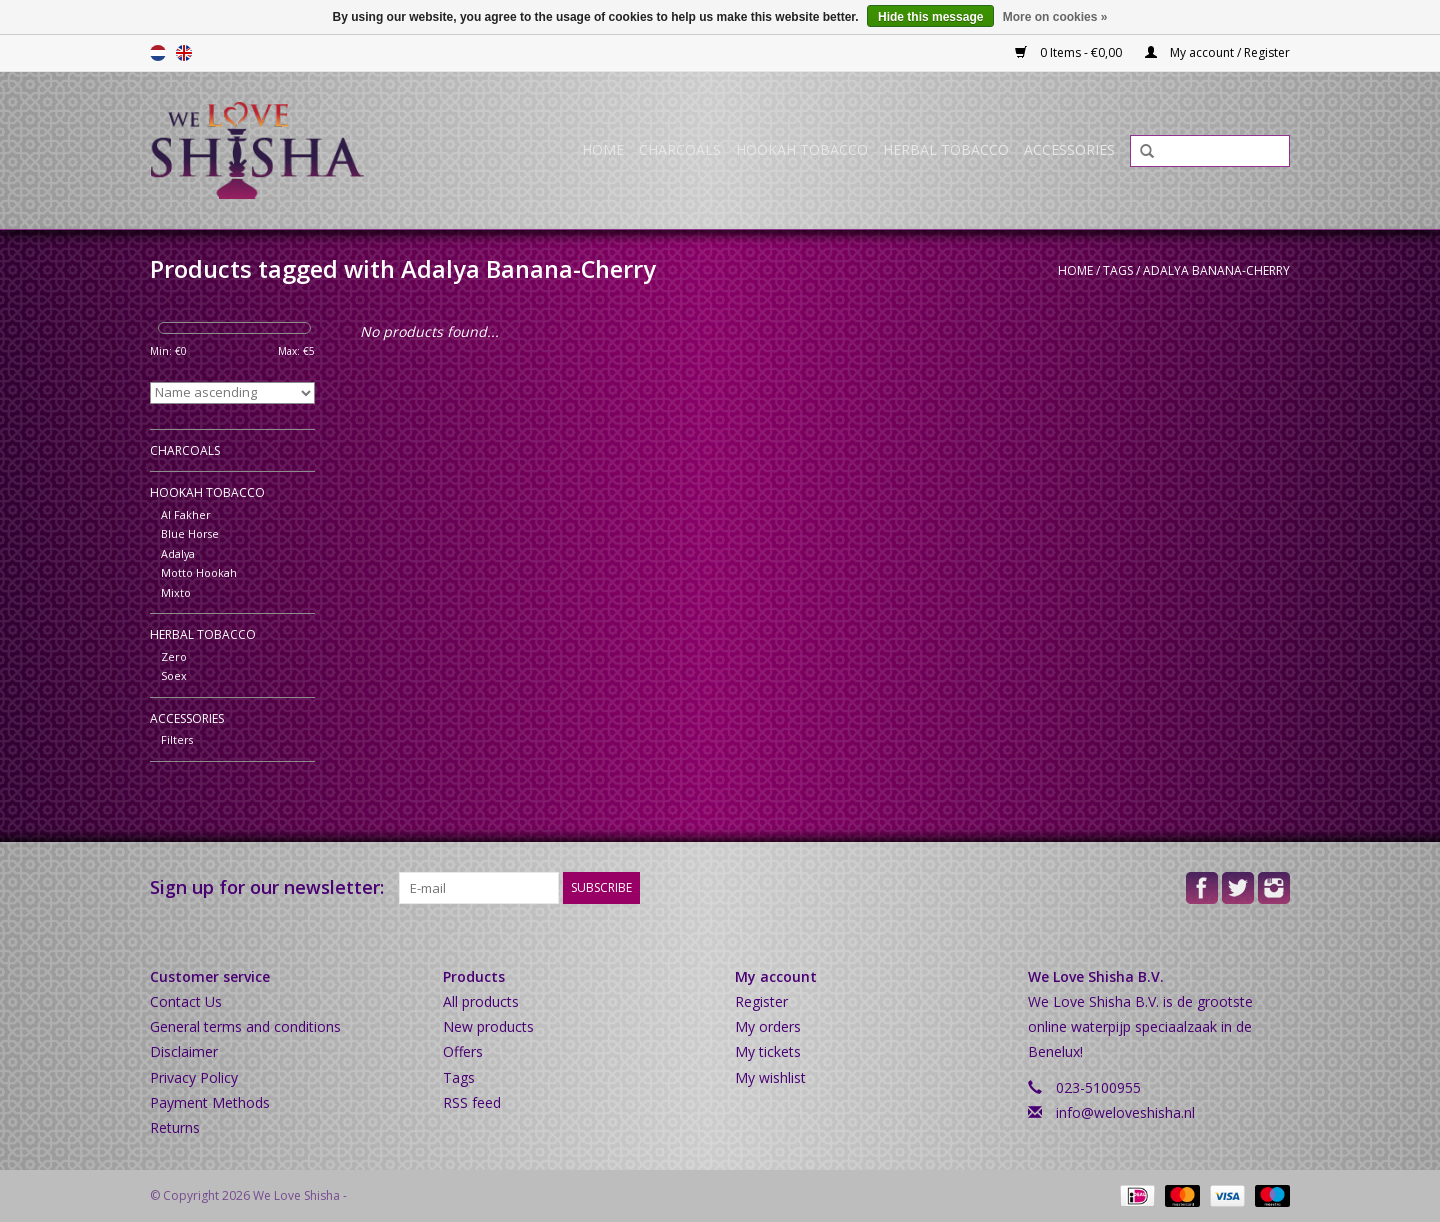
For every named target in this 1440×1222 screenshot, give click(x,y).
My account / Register (1217, 52)
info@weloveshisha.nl (1125, 1112)
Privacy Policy (194, 1077)
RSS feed (472, 1102)
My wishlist (770, 1077)
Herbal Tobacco (946, 149)
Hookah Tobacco (802, 149)
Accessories (1069, 149)
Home (603, 149)
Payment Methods (210, 1102)
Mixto (176, 592)
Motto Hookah (199, 572)
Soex (174, 675)
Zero (174, 656)
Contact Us (186, 1001)
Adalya (178, 553)
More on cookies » (1055, 17)
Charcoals (680, 149)
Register (761, 1001)
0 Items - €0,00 (1070, 52)
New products (488, 1026)
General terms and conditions (245, 1026)
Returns (175, 1127)
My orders (768, 1026)
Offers (463, 1051)
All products (481, 1001)
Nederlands (158, 53)
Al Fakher (186, 514)
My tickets (768, 1051)
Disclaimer (184, 1051)
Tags (1118, 270)
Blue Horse (190, 533)
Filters (177, 739)
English (184, 53)
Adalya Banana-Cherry (1216, 270)
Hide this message (930, 17)
